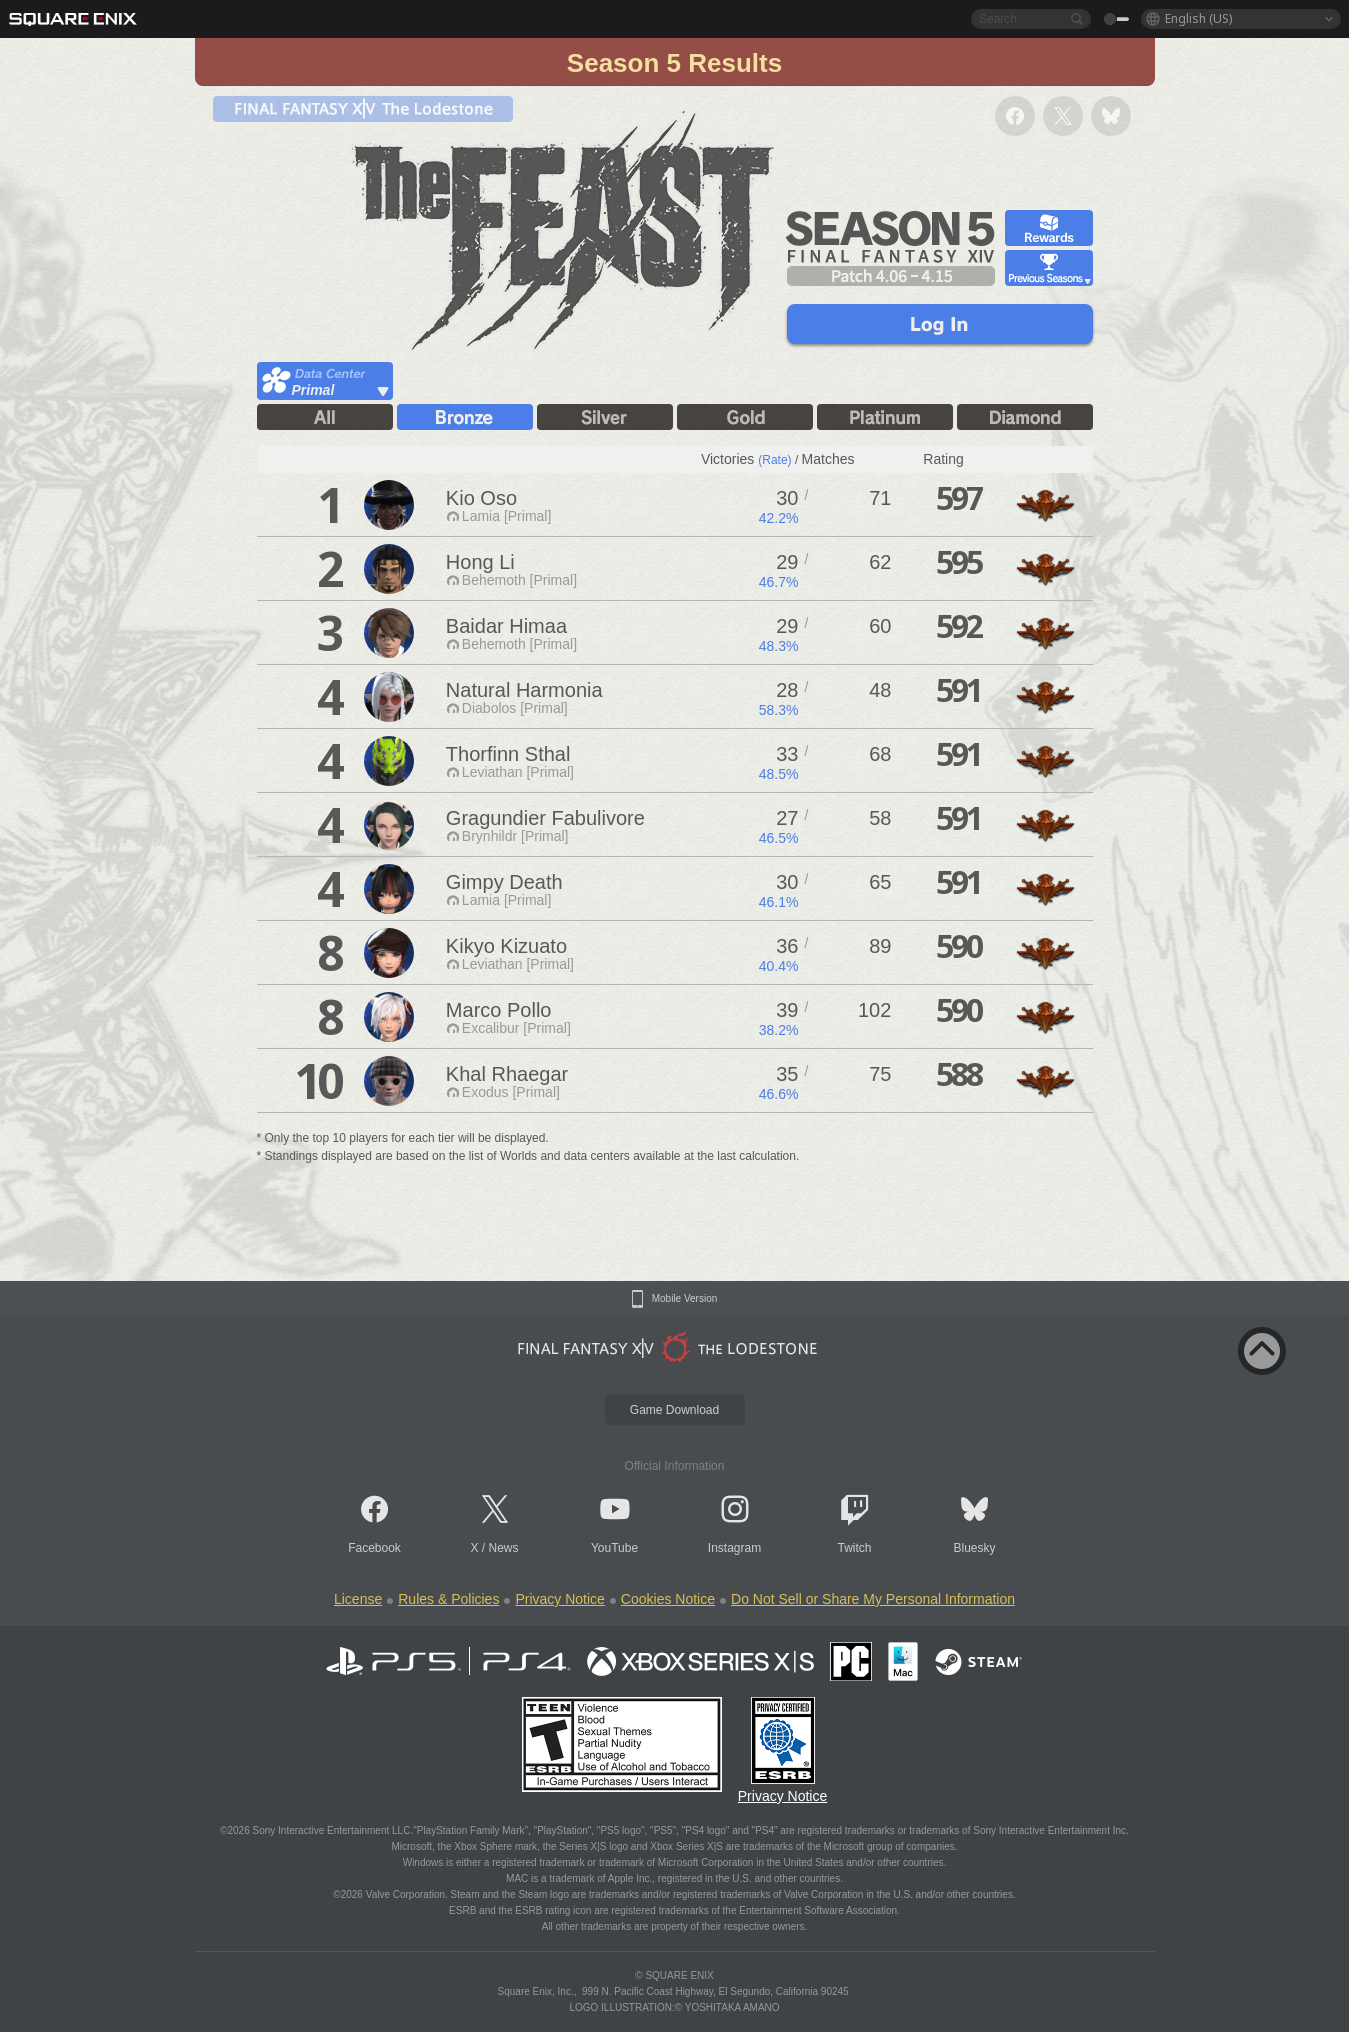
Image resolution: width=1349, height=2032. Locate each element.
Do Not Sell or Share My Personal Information (873, 1599)
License (358, 1599)
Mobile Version (685, 1299)
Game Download (674, 1410)
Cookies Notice (668, 1599)
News (504, 1548)
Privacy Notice (559, 1599)
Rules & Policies (448, 1599)
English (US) (1198, 18)
